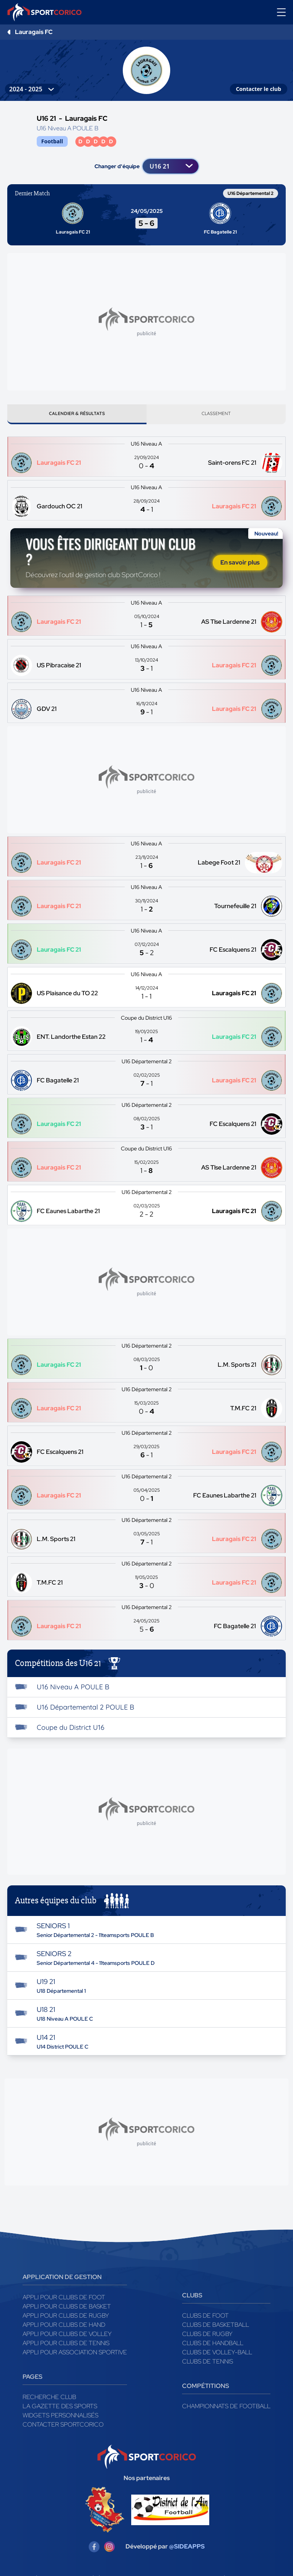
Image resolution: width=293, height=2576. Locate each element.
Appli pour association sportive (75, 2355)
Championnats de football (226, 2409)
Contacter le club (258, 88)
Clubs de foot (205, 2319)
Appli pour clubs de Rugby (66, 2319)
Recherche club (49, 2400)
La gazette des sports (60, 2409)
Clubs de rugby (207, 2337)
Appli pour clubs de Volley (67, 2337)
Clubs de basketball (215, 2328)
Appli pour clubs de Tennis (66, 2346)
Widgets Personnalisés (60, 2418)
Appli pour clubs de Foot (64, 2300)
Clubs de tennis (207, 2364)
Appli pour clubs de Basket (67, 2309)
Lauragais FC (33, 32)
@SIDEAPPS (187, 2550)
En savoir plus (240, 565)
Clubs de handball (212, 2346)
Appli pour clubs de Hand (64, 2328)
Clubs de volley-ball (217, 2355)
